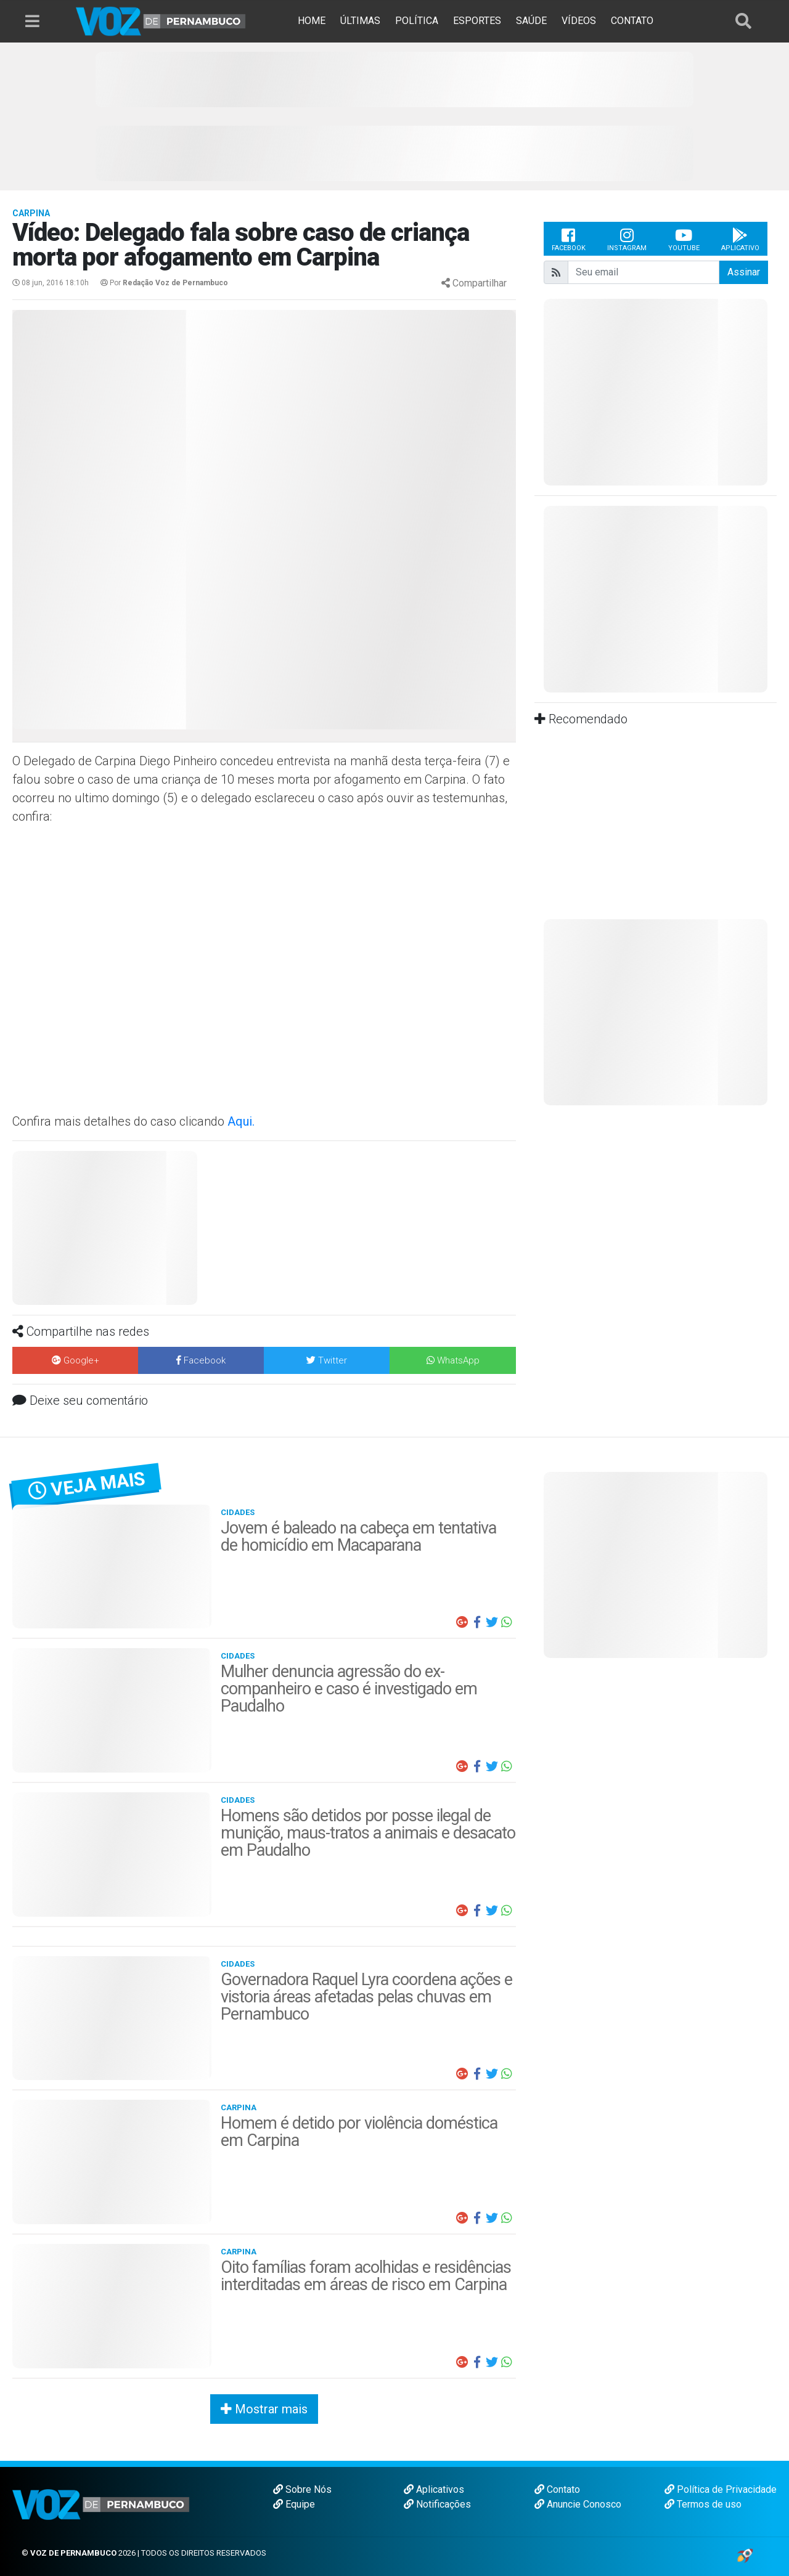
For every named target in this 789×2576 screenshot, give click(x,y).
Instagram (627, 239)
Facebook (569, 239)
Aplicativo (740, 239)
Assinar (743, 272)
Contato (557, 2489)
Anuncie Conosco (577, 2504)
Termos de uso (703, 2504)
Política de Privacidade (720, 2489)
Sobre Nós (302, 2489)
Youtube (684, 239)
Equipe (294, 2504)
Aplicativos (434, 2489)
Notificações (437, 2504)
